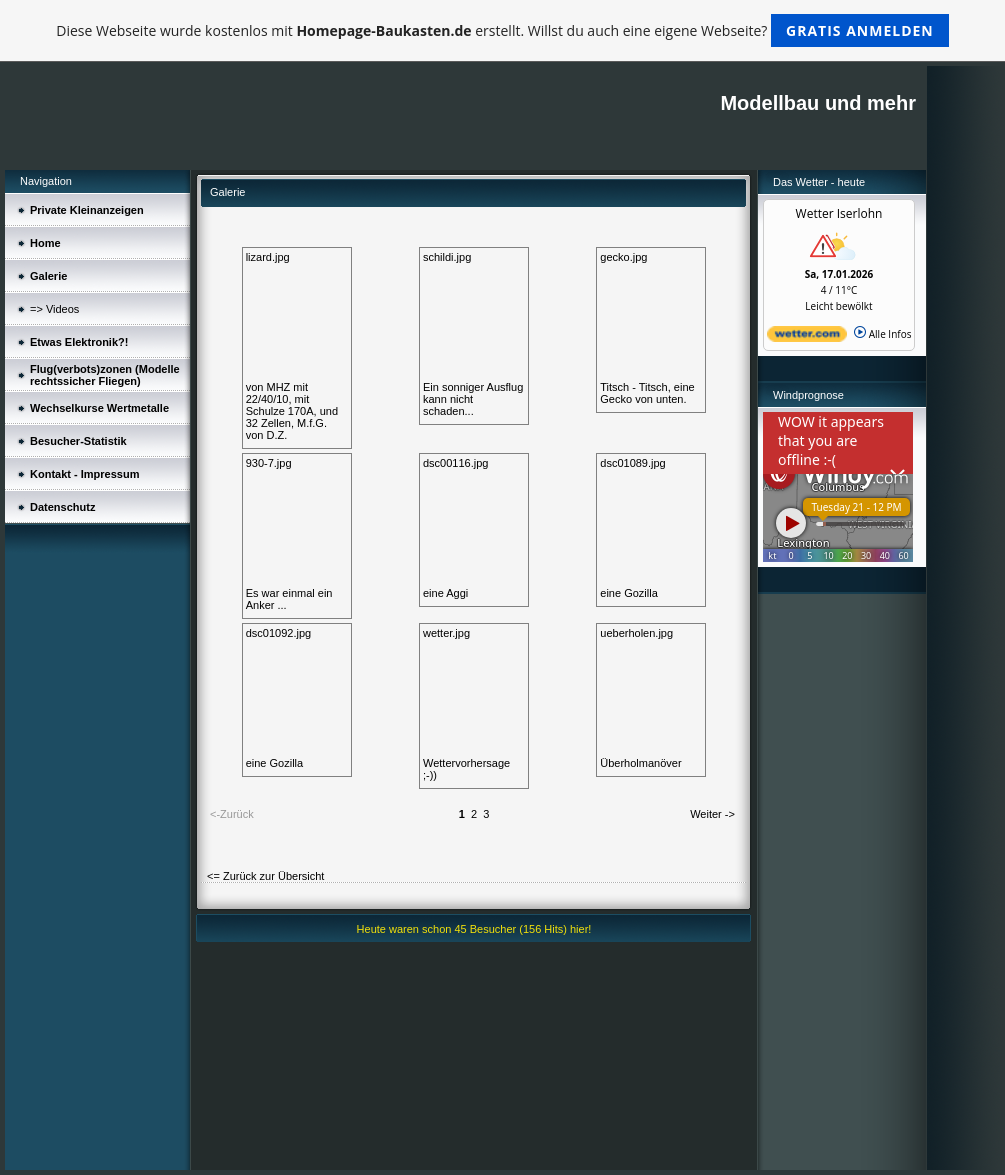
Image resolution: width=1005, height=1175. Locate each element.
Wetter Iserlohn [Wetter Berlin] (839, 213)
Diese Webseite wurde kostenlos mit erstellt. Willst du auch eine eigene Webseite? (502, 30)
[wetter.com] (807, 338)
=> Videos (54, 309)
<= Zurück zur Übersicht (265, 876)
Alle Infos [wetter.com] (882, 334)
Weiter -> (712, 814)
